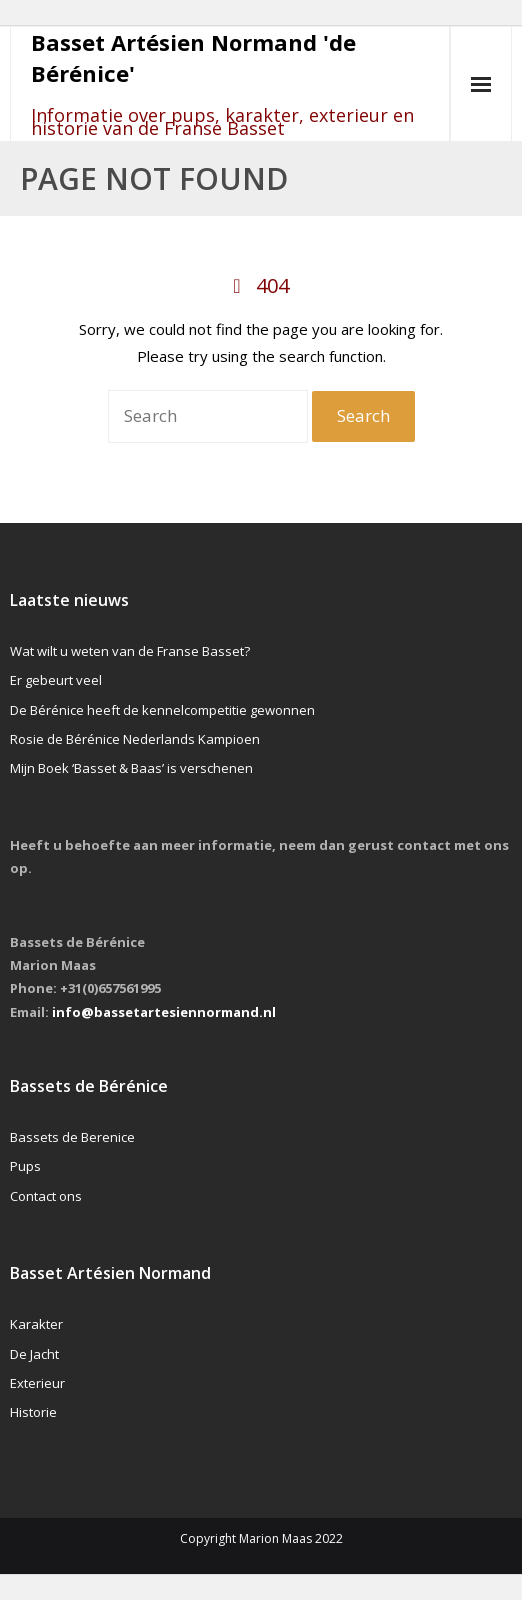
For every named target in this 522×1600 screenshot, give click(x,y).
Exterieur (37, 1383)
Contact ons (46, 1196)
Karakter (36, 1324)
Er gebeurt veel (56, 680)
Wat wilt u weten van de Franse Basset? (130, 651)
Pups (25, 1166)
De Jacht (34, 1354)
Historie (33, 1412)
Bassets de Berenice (72, 1137)
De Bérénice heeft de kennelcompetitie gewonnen (162, 710)
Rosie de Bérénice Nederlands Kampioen (135, 739)
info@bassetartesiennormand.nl (164, 1012)
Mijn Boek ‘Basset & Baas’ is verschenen (131, 768)
